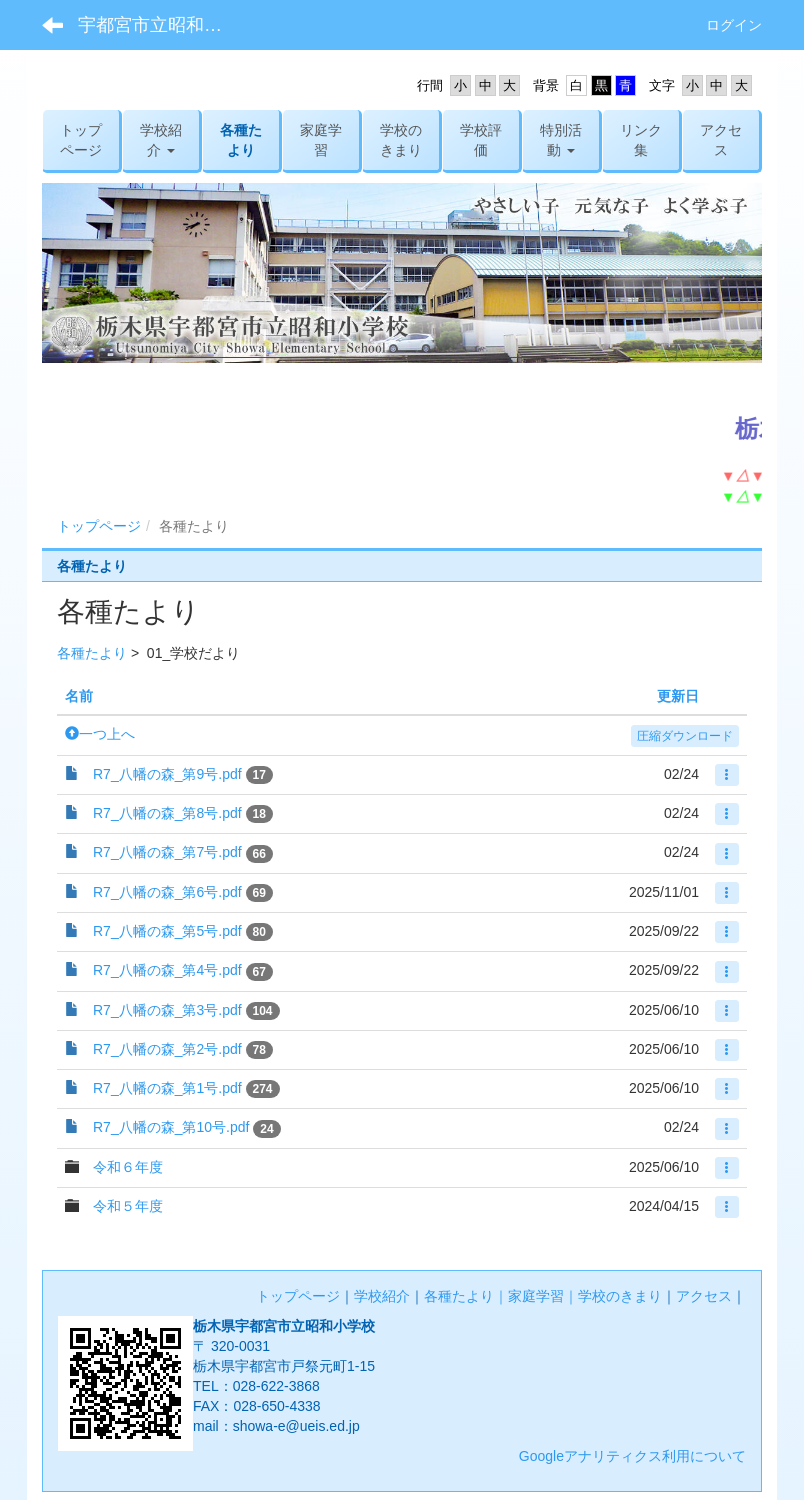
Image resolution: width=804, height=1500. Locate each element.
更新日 (678, 696)
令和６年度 (128, 1167)
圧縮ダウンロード (685, 736)
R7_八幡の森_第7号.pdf (167, 852)
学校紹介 (382, 1296)
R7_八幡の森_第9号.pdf (167, 774)
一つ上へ (100, 734)
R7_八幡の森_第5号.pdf (167, 931)
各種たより (92, 653)
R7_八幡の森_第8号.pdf (167, 813)
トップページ (99, 526)
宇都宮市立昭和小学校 (162, 25)
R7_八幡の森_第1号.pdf (167, 1088)
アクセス (704, 1296)
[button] (161, 140)
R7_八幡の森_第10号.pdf (171, 1127)
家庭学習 (536, 1296)
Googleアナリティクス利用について (632, 1456)
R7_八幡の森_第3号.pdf (167, 1010)
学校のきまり (620, 1296)
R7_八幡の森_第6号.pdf (167, 892)
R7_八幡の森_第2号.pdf (167, 1049)
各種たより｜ (466, 1296)
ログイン (734, 25)
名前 (79, 696)
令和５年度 (128, 1206)
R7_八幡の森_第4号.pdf (167, 970)
